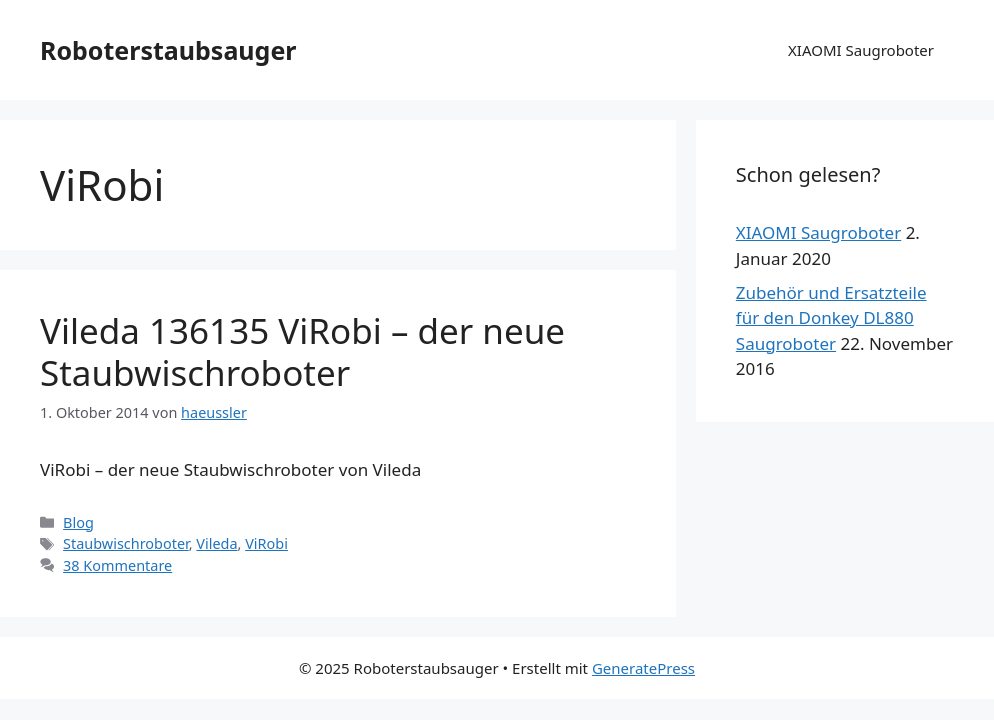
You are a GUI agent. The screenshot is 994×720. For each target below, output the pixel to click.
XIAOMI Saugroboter (861, 50)
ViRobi (266, 543)
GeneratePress (643, 668)
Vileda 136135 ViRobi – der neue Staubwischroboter (302, 351)
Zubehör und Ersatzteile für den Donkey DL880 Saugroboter (831, 318)
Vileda (216, 543)
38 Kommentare (117, 565)
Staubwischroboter (126, 543)
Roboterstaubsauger (168, 50)
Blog (78, 522)
